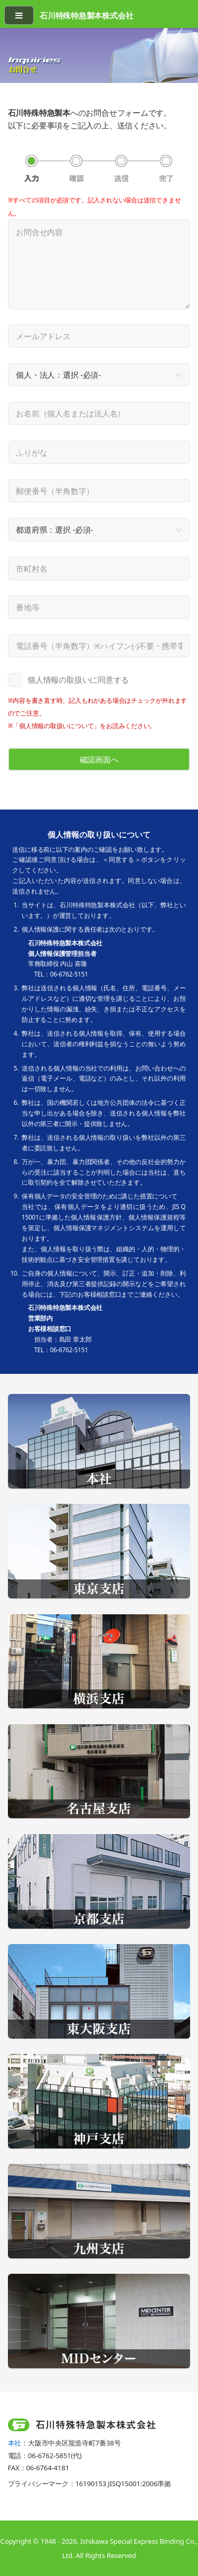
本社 (15, 2443)
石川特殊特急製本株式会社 (86, 15)
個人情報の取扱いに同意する (78, 679)
